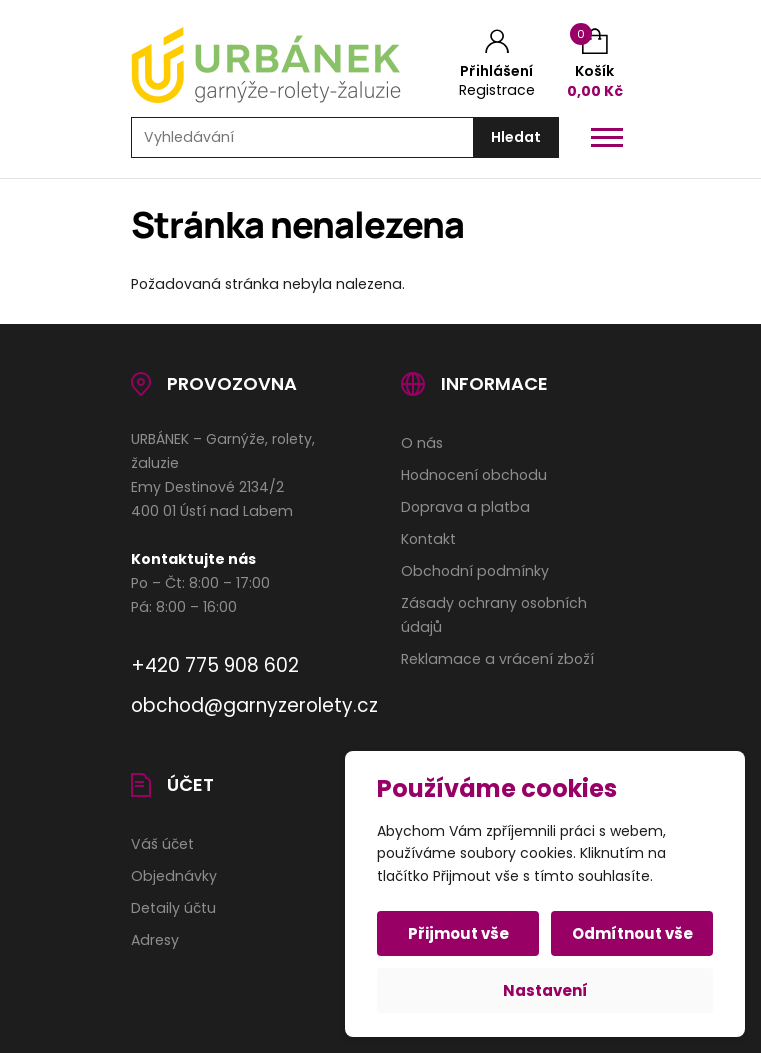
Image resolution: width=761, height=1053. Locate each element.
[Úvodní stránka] (281, 65)
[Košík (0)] (595, 64)
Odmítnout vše (632, 933)
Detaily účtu (173, 908)
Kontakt (428, 539)
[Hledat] (516, 137)
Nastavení (545, 990)
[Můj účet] (497, 65)
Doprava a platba (465, 507)
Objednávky (174, 876)
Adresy (155, 940)
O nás (422, 443)
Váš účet (162, 844)
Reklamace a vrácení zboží (497, 659)
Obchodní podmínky (475, 571)
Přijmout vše (458, 933)
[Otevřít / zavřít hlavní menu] (607, 138)
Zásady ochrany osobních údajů (494, 615)
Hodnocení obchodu (474, 475)
